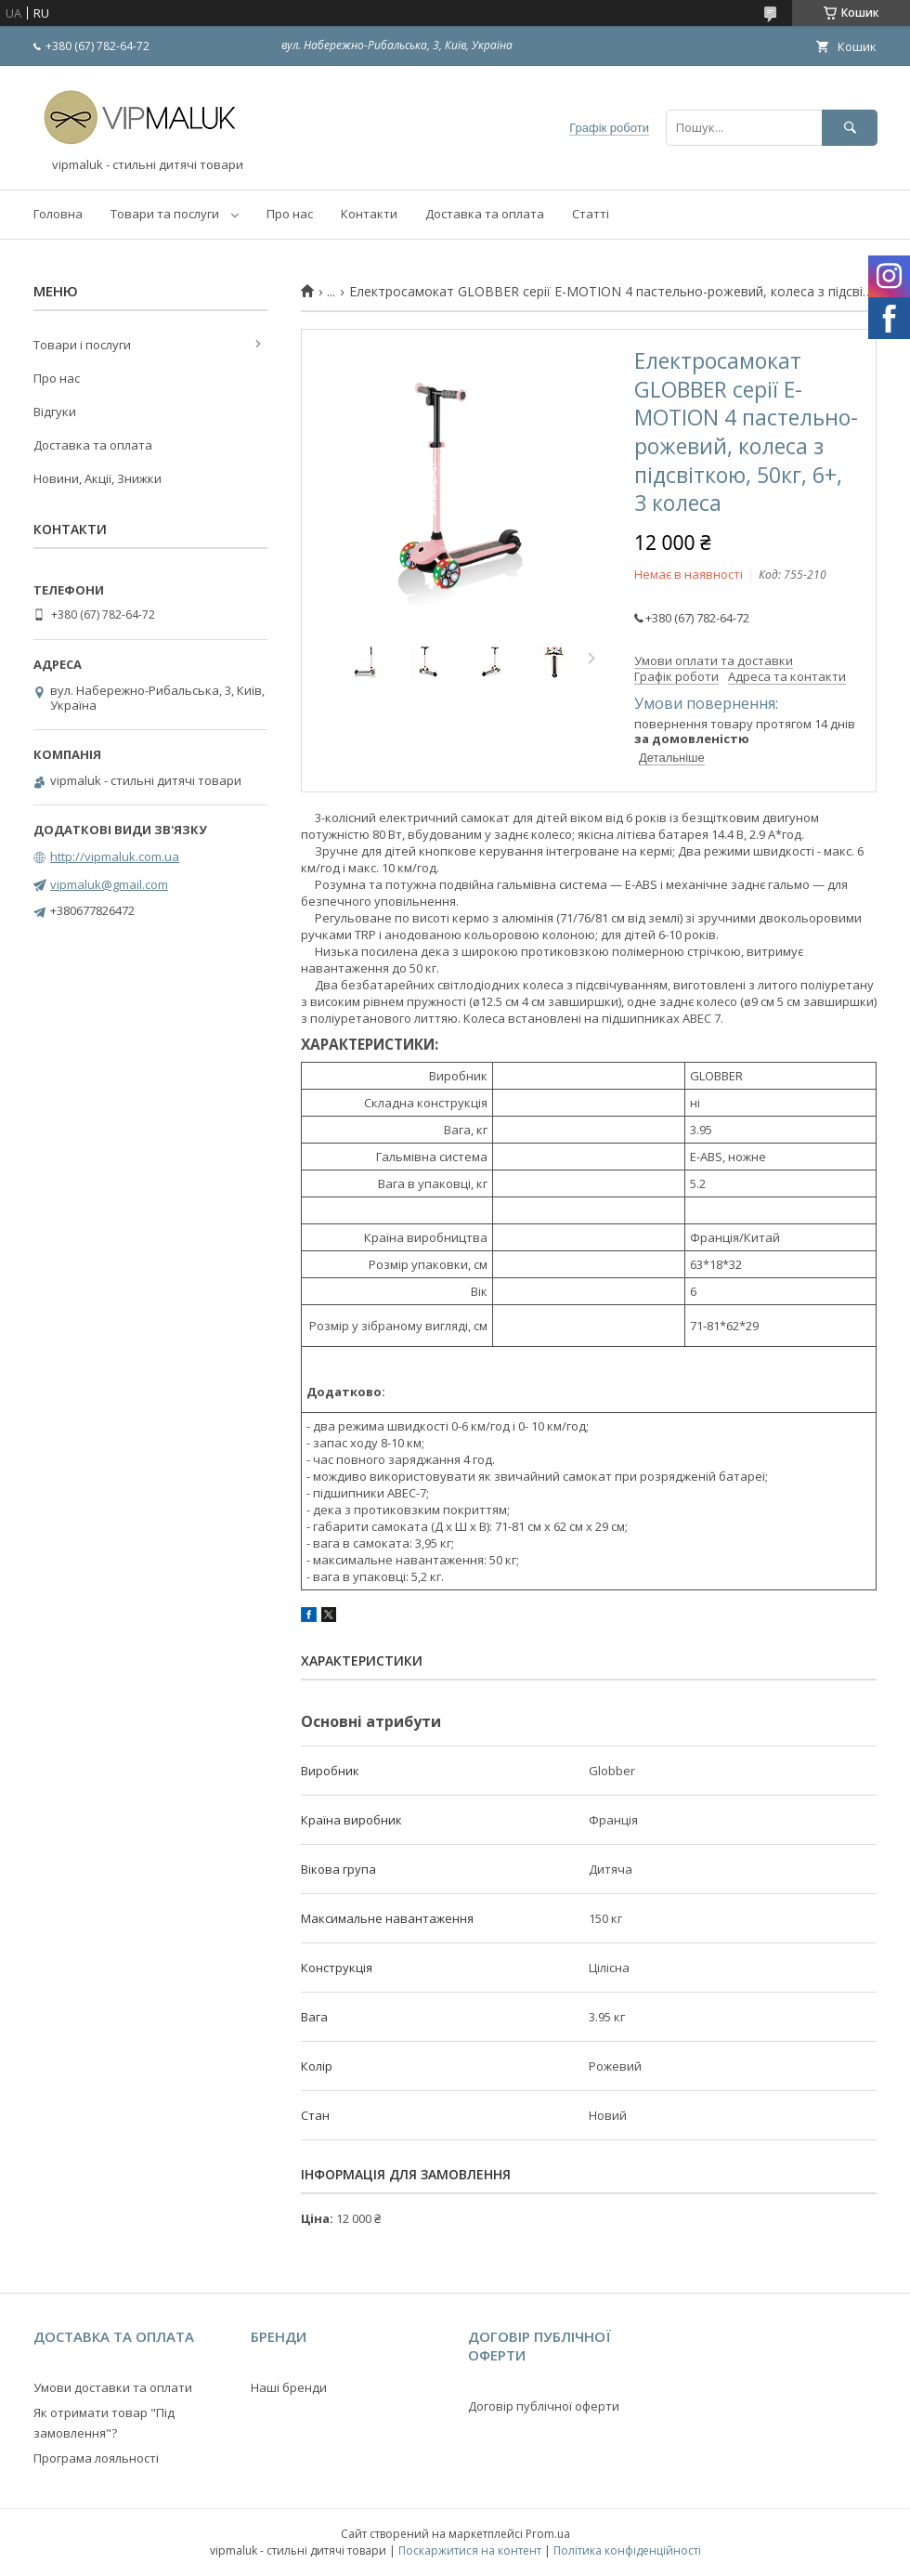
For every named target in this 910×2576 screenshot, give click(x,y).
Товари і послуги (82, 344)
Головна (58, 213)
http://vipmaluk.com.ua (114, 856)
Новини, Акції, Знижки (97, 478)
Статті (590, 213)
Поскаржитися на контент (469, 2550)
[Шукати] (850, 128)
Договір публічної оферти (543, 2406)
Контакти (369, 213)
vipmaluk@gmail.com (109, 884)
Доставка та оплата (484, 213)
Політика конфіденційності (627, 2550)
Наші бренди (289, 2387)
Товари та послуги (164, 213)
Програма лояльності (96, 2458)
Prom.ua (548, 2534)
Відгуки (54, 411)
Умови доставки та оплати (112, 2387)
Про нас (289, 213)
